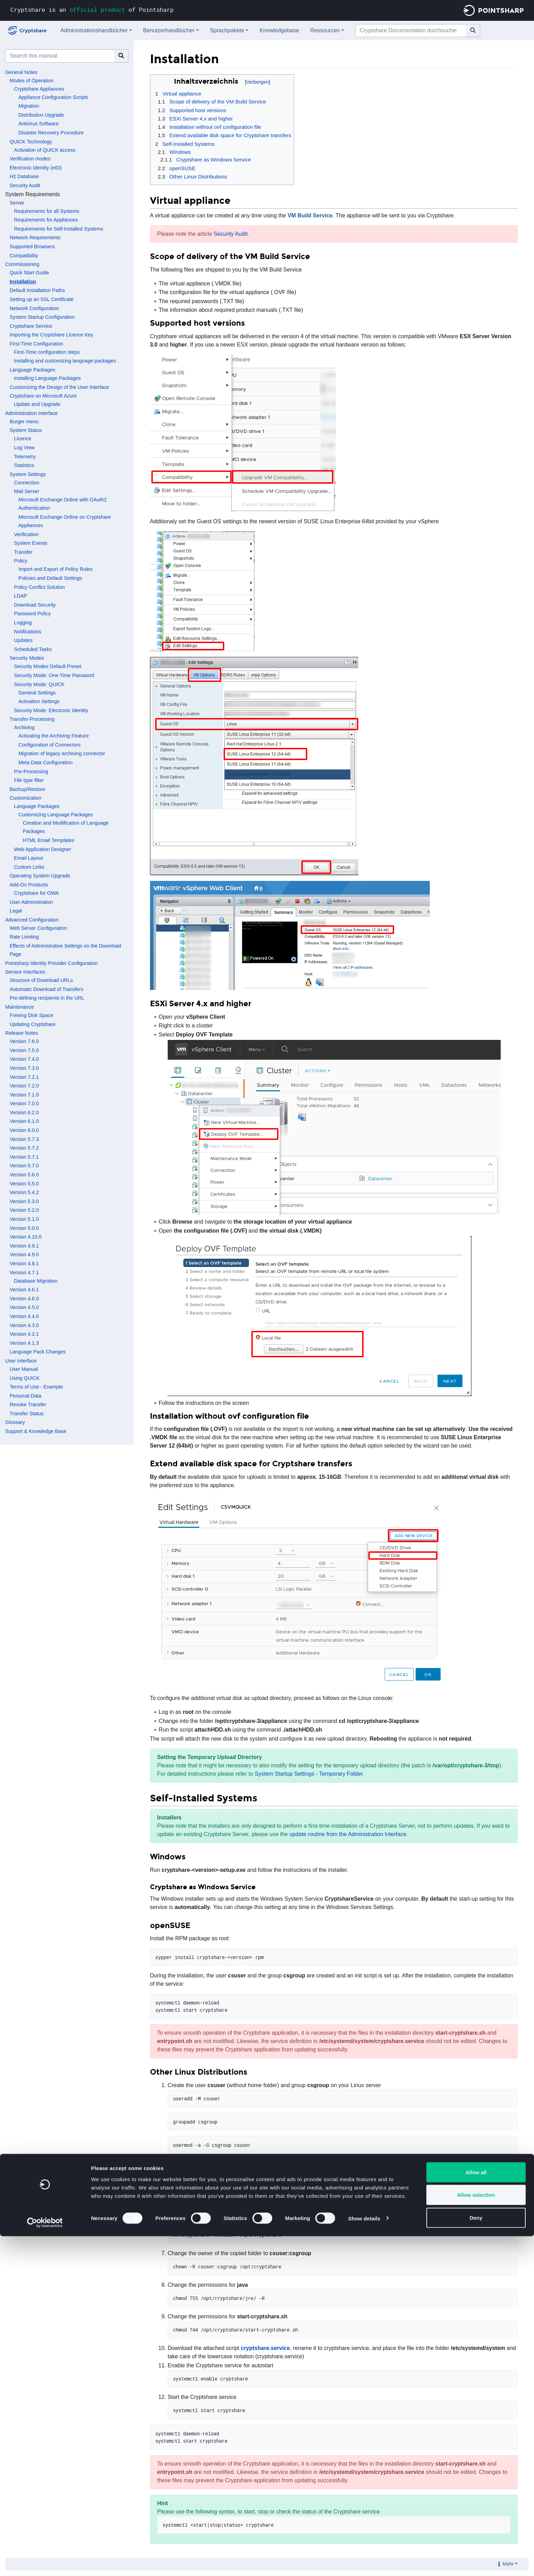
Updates (23, 640)
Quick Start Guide (29, 272)
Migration (28, 106)
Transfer (23, 552)
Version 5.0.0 (24, 1228)
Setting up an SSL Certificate (42, 299)
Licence (22, 438)
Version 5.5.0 (24, 1183)
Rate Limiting (24, 937)
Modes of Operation (31, 80)
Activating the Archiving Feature (53, 736)
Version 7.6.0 (24, 1041)
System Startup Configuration (42, 317)
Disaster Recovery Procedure (51, 132)
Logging (23, 622)
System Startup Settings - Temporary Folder (308, 1774)
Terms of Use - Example (36, 1387)
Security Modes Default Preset (47, 666)
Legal (16, 911)
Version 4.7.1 (24, 1272)
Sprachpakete (227, 30)
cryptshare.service (265, 2348)
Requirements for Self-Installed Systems (58, 229)
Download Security (35, 605)
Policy (20, 561)
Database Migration (35, 1281)
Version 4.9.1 (24, 1246)
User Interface (20, 1361)
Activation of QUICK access (44, 150)
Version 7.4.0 (24, 1059)
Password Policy (32, 613)
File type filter (29, 780)
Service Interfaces (25, 972)
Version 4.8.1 (24, 1263)
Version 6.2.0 (24, 1112)
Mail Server (26, 491)
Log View (24, 447)
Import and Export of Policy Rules (55, 569)
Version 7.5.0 (24, 1050)
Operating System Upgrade (40, 875)
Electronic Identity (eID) (36, 167)
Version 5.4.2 (24, 1192)
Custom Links (29, 867)
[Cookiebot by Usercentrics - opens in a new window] (45, 2562)
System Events (30, 543)
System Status (26, 430)
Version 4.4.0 (24, 1316)
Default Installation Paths (37, 290)
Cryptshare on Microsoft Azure (43, 396)
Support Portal (216, 2163)
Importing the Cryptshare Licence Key (51, 334)
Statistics (24, 465)
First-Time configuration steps (47, 352)
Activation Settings (38, 701)
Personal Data (25, 1396)
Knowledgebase (279, 30)
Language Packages (32, 370)
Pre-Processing (31, 771)
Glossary (15, 1422)
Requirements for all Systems (46, 211)
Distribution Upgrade (41, 115)
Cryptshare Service (31, 326)
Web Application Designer (42, 849)
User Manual (24, 1369)
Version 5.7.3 (24, 1139)
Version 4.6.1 (24, 1289)
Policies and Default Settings (50, 578)
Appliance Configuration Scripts (53, 97)
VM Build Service (310, 215)
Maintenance (19, 1007)
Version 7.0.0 (24, 1103)
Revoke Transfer (28, 1404)
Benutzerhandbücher (169, 30)
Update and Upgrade (37, 404)
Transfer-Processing (32, 719)
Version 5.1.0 (24, 1219)
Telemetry (24, 456)
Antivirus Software (38, 123)
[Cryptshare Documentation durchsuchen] (410, 30)
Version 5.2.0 (24, 1210)
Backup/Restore (27, 789)
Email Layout (28, 858)
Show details (364, 2558)
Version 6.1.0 (24, 1121)
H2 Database (24, 176)
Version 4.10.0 (26, 1237)
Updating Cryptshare (33, 1024)
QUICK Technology (31, 141)
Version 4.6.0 (24, 1298)
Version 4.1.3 (24, 1343)
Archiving (24, 727)
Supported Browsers (32, 246)
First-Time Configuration (36, 344)
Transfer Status (27, 1413)
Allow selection (476, 2535)
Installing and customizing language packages (65, 361)
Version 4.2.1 (24, 1334)
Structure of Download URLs (41, 980)
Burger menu (24, 421)
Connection (26, 482)
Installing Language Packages (47, 378)
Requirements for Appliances (46, 220)
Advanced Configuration (32, 920)
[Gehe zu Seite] (473, 30)
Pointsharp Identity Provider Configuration (51, 963)
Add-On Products (29, 884)
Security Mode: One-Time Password (54, 675)
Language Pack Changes (38, 1351)
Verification (26, 534)
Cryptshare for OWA (36, 893)
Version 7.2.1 (24, 1077)
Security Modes (27, 658)
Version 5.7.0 (24, 1165)
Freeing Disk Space (31, 1015)
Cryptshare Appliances (39, 89)
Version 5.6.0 (24, 1174)
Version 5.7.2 (24, 1148)
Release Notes (21, 1033)
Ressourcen (325, 30)
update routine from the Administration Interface (347, 1834)
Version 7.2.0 (24, 1086)
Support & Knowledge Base (35, 1431)
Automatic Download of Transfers (46, 989)
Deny (476, 2557)
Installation (23, 281)
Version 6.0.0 (24, 1130)
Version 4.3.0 (24, 1325)
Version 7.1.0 (24, 1095)
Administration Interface (31, 413)
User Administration (31, 902)
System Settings (28, 474)
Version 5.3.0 (24, 1201)
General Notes (21, 72)
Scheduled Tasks (33, 649)
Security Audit (25, 185)
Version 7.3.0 (24, 1068)
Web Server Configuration (38, 928)
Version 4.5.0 (24, 1307)
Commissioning (22, 264)
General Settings (37, 692)
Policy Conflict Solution (39, 587)
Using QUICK (25, 1378)
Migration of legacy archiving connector (61, 753)
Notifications (27, 631)
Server (17, 203)
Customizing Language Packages (55, 814)
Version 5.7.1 (24, 1157)
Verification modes (30, 158)
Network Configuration (34, 308)
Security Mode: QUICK (39, 684)
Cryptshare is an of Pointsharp (92, 10)
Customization (25, 798)
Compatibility (24, 255)
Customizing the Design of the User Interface (59, 387)
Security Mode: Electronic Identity (51, 710)
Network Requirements (35, 237)
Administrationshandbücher (94, 30)
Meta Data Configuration (45, 762)
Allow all (476, 2512)
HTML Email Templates (48, 840)
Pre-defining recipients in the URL (47, 998)
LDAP (20, 596)
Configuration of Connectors (49, 745)
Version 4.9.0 (24, 1254)
